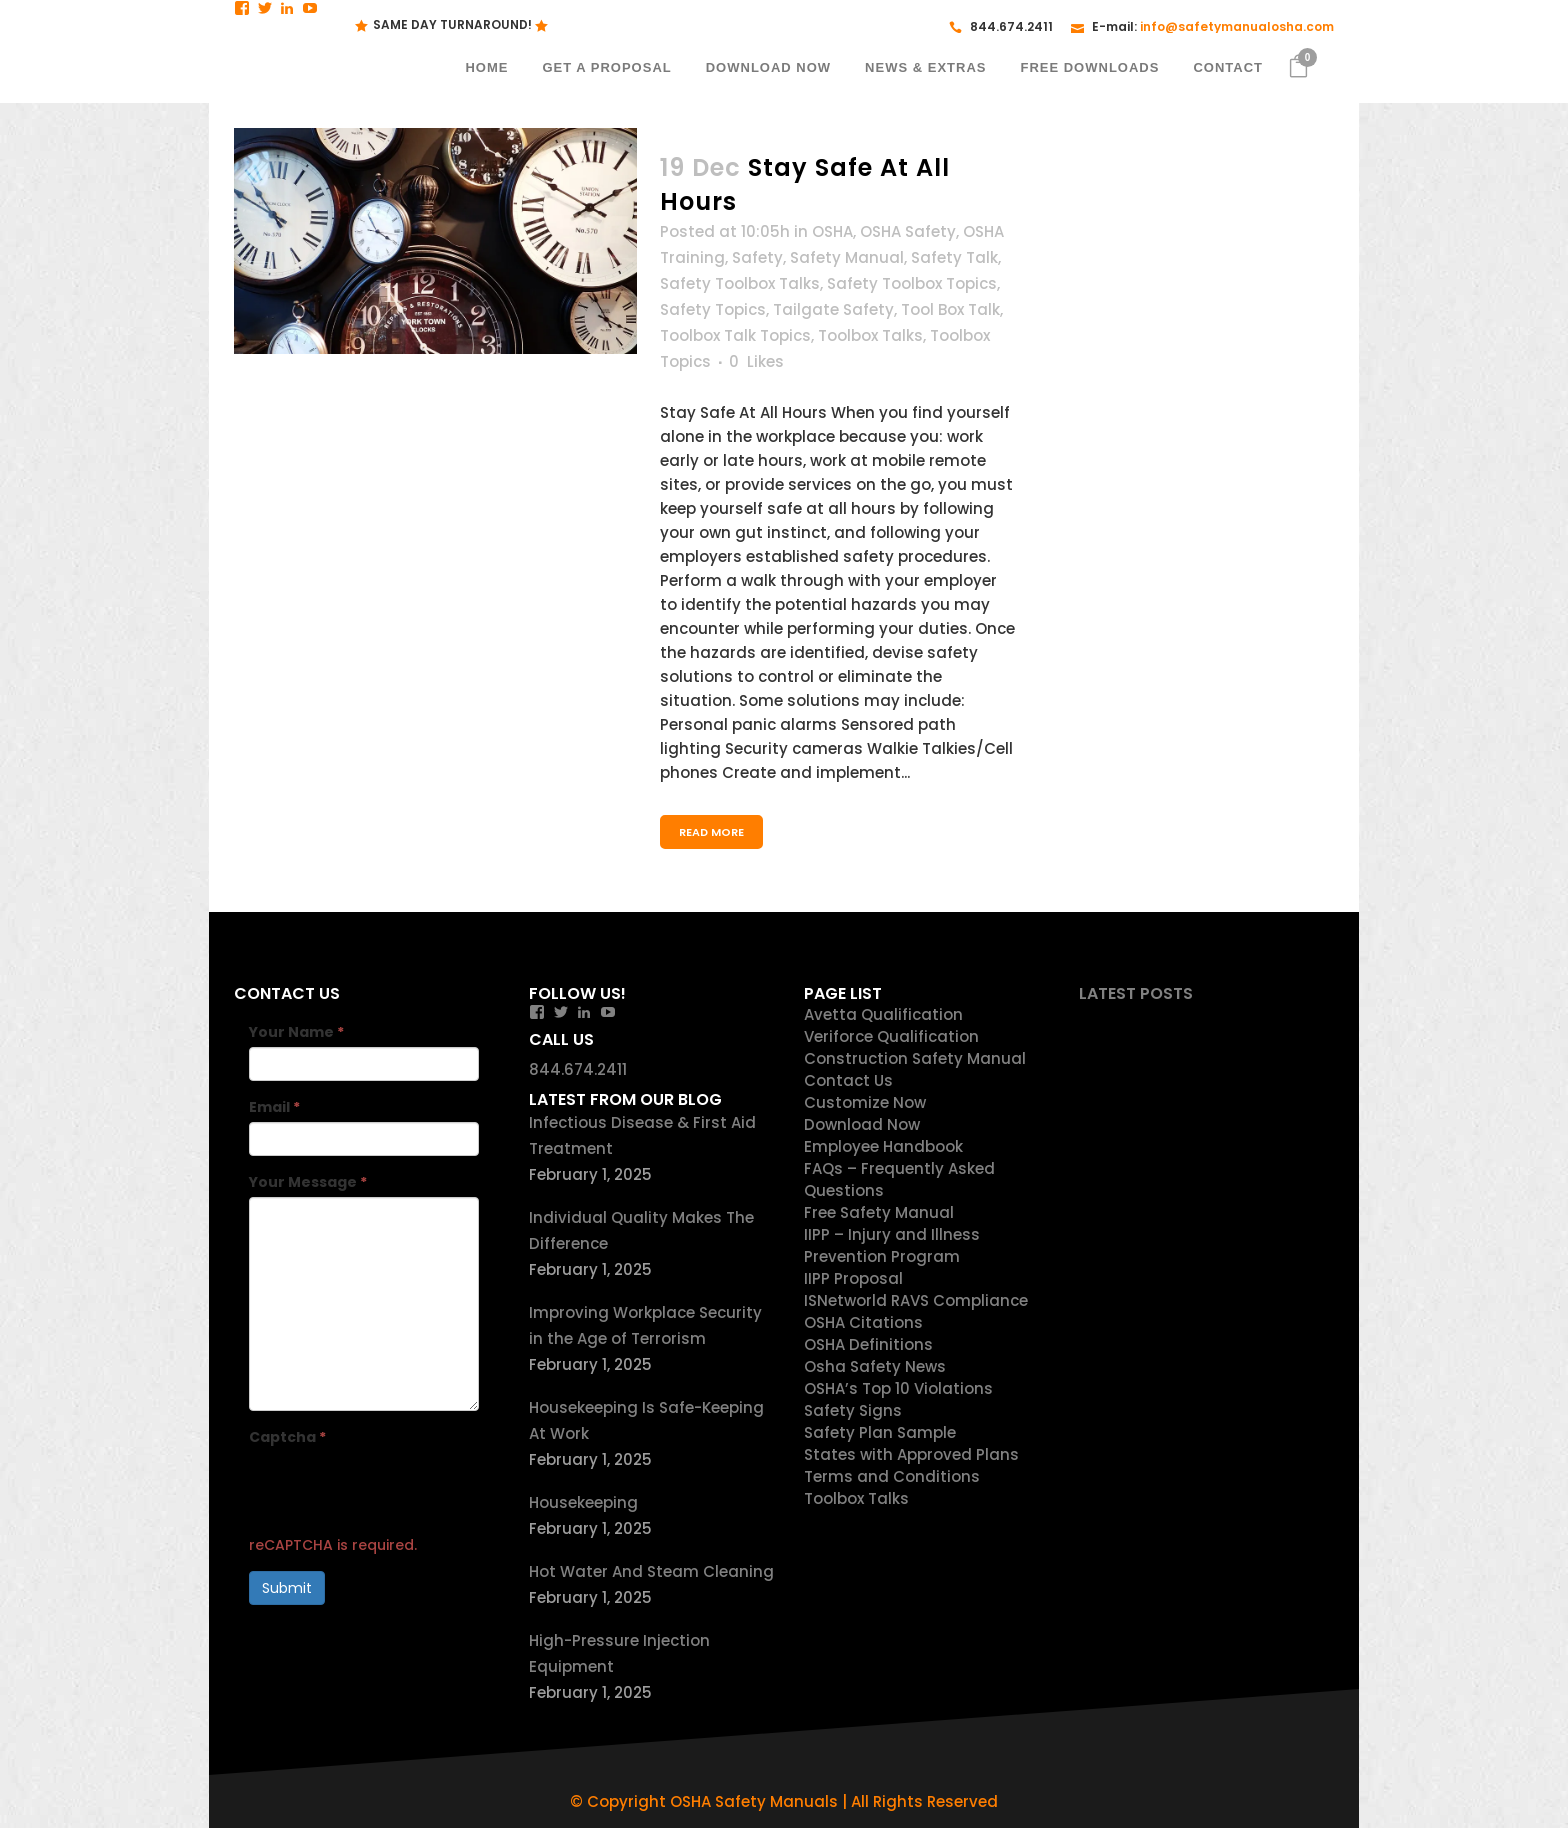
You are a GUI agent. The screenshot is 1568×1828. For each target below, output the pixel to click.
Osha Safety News (875, 1366)
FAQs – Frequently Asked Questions (899, 1179)
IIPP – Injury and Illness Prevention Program (892, 1245)
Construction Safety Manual (915, 1058)
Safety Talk (954, 257)
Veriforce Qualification (891, 1036)
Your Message (308, 1182)
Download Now (862, 1124)
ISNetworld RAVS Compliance (916, 1300)
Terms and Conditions (892, 1476)
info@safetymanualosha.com (1237, 26)
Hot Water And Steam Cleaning (651, 1571)
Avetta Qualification (883, 1014)
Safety (757, 257)
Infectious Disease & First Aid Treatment (642, 1135)
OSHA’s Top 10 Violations (898, 1388)
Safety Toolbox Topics (912, 283)
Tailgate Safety (833, 309)
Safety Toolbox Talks (740, 283)
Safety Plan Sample (880, 1432)
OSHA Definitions (868, 1344)
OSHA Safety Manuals (754, 1801)
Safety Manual (847, 257)
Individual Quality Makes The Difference (641, 1230)
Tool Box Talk (950, 309)
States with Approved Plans (911, 1454)
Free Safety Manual (879, 1212)
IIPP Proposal (853, 1278)
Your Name (296, 1032)
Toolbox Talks (870, 335)
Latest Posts (1136, 993)
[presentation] (401, 1491)
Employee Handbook (883, 1146)
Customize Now (865, 1102)
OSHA (832, 231)
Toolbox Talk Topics (735, 335)
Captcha (287, 1437)
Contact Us (848, 1080)
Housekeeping (583, 1502)
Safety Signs (853, 1410)
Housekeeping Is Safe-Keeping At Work (646, 1420)
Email (274, 1107)
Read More (711, 832)
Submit (287, 1588)
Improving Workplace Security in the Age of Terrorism (645, 1325)
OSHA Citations (863, 1322)
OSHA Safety (908, 231)
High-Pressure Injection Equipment (619, 1653)
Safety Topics (713, 309)
